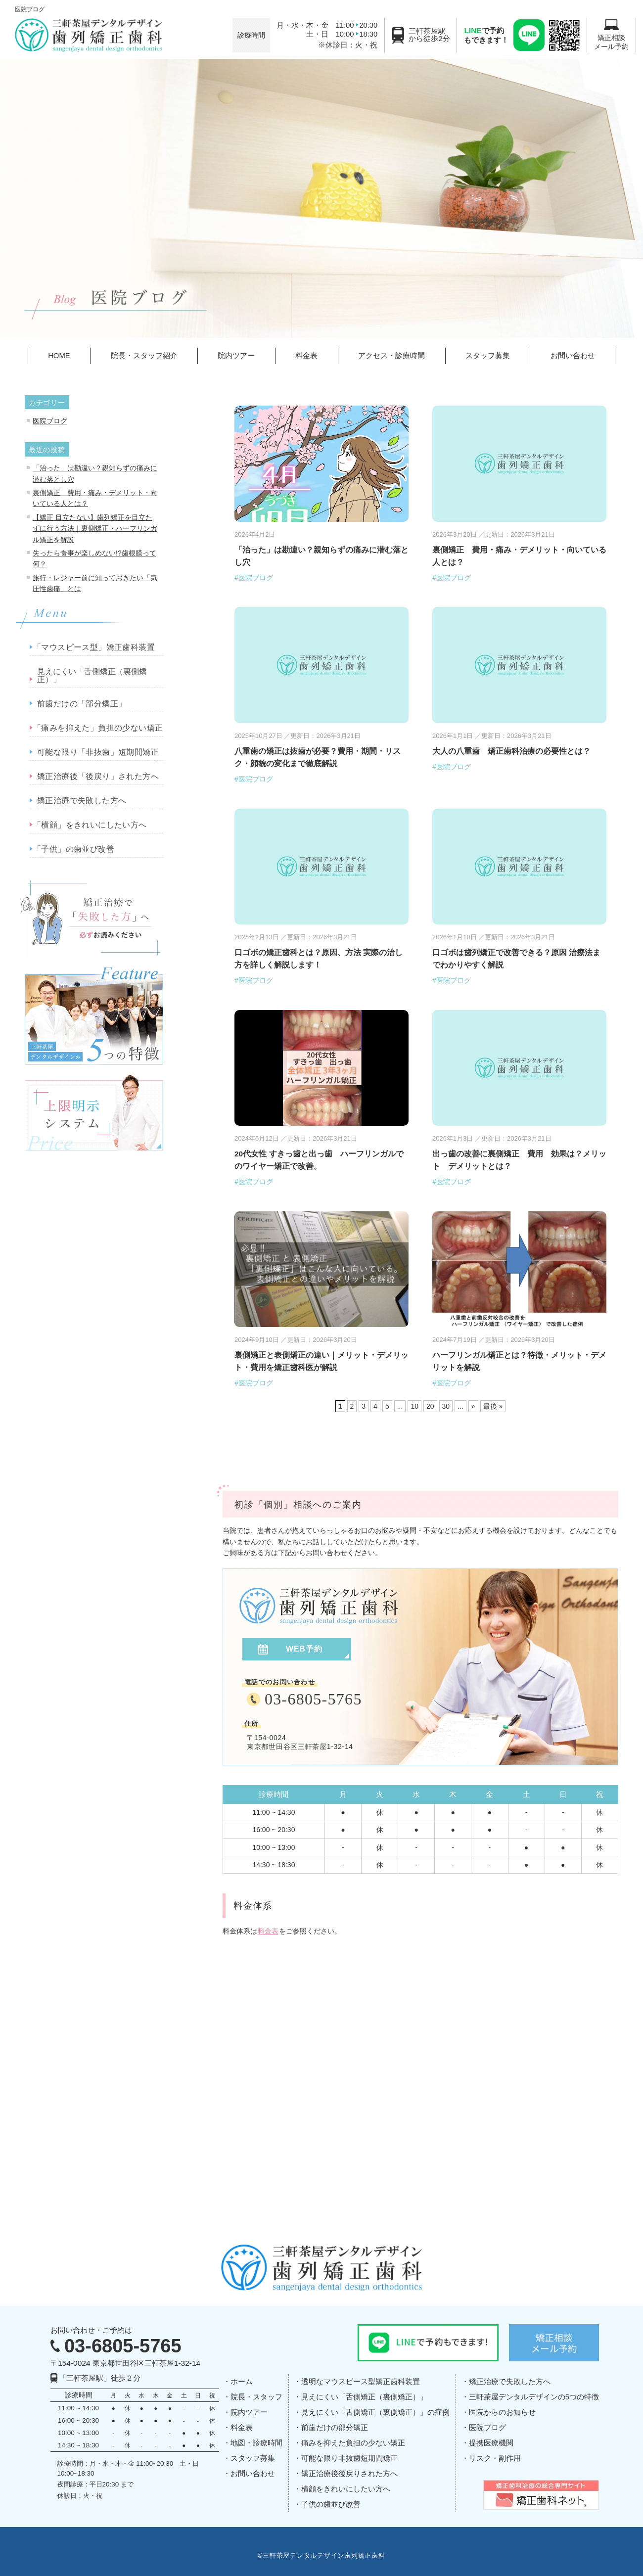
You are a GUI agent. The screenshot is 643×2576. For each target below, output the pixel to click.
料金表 (306, 356)
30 (446, 1406)
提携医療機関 (491, 2443)
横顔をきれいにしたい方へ (345, 2489)
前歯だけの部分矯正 (334, 2428)
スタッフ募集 (487, 356)
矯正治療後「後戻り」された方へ (98, 777)
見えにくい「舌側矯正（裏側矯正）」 (92, 676)
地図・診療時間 (256, 2443)
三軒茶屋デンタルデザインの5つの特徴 (534, 2397)
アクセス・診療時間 (391, 356)
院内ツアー (236, 356)
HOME (59, 356)
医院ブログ (50, 421)
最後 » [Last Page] (493, 1406)
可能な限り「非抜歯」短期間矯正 (98, 752)
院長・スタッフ (256, 2397)
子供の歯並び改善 (331, 2504)
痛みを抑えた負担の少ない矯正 (353, 2443)
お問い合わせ (573, 356)
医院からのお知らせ (502, 2412)
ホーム (241, 2382)
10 (414, 1406)
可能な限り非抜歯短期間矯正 (349, 2458)
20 (430, 1406)
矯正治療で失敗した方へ (81, 801)
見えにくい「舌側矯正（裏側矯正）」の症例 (375, 2412)
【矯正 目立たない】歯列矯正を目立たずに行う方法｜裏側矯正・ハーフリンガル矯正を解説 (95, 528)
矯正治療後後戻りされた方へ (349, 2474)
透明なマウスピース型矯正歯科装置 (360, 2382)
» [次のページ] (473, 1406)
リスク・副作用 (495, 2458)
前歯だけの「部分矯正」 (81, 704)
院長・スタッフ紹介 (144, 356)
